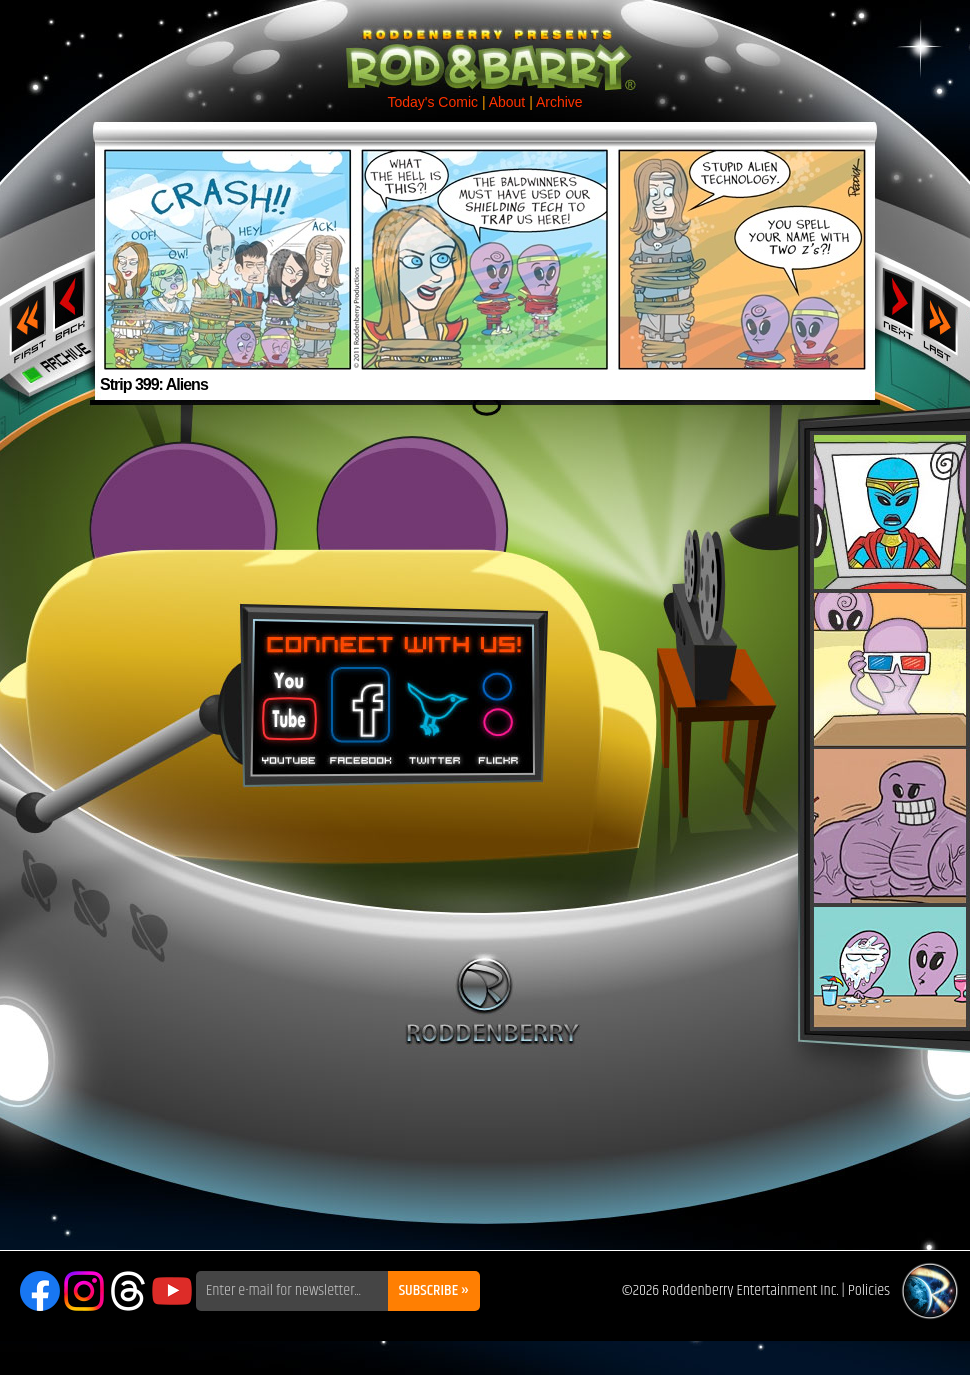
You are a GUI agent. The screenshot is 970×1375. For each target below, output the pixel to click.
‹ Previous (71, 303)
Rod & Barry (485, 46)
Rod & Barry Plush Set (890, 731)
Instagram (84, 1291)
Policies (869, 1290)
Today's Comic (432, 102)
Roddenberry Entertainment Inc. (750, 1290)
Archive (559, 102)
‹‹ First (24, 318)
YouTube (172, 1291)
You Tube (287, 709)
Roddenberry (492, 999)
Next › (898, 303)
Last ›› (946, 318)
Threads (128, 1291)
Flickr (499, 709)
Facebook (358, 709)
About (507, 102)
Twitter (434, 709)
